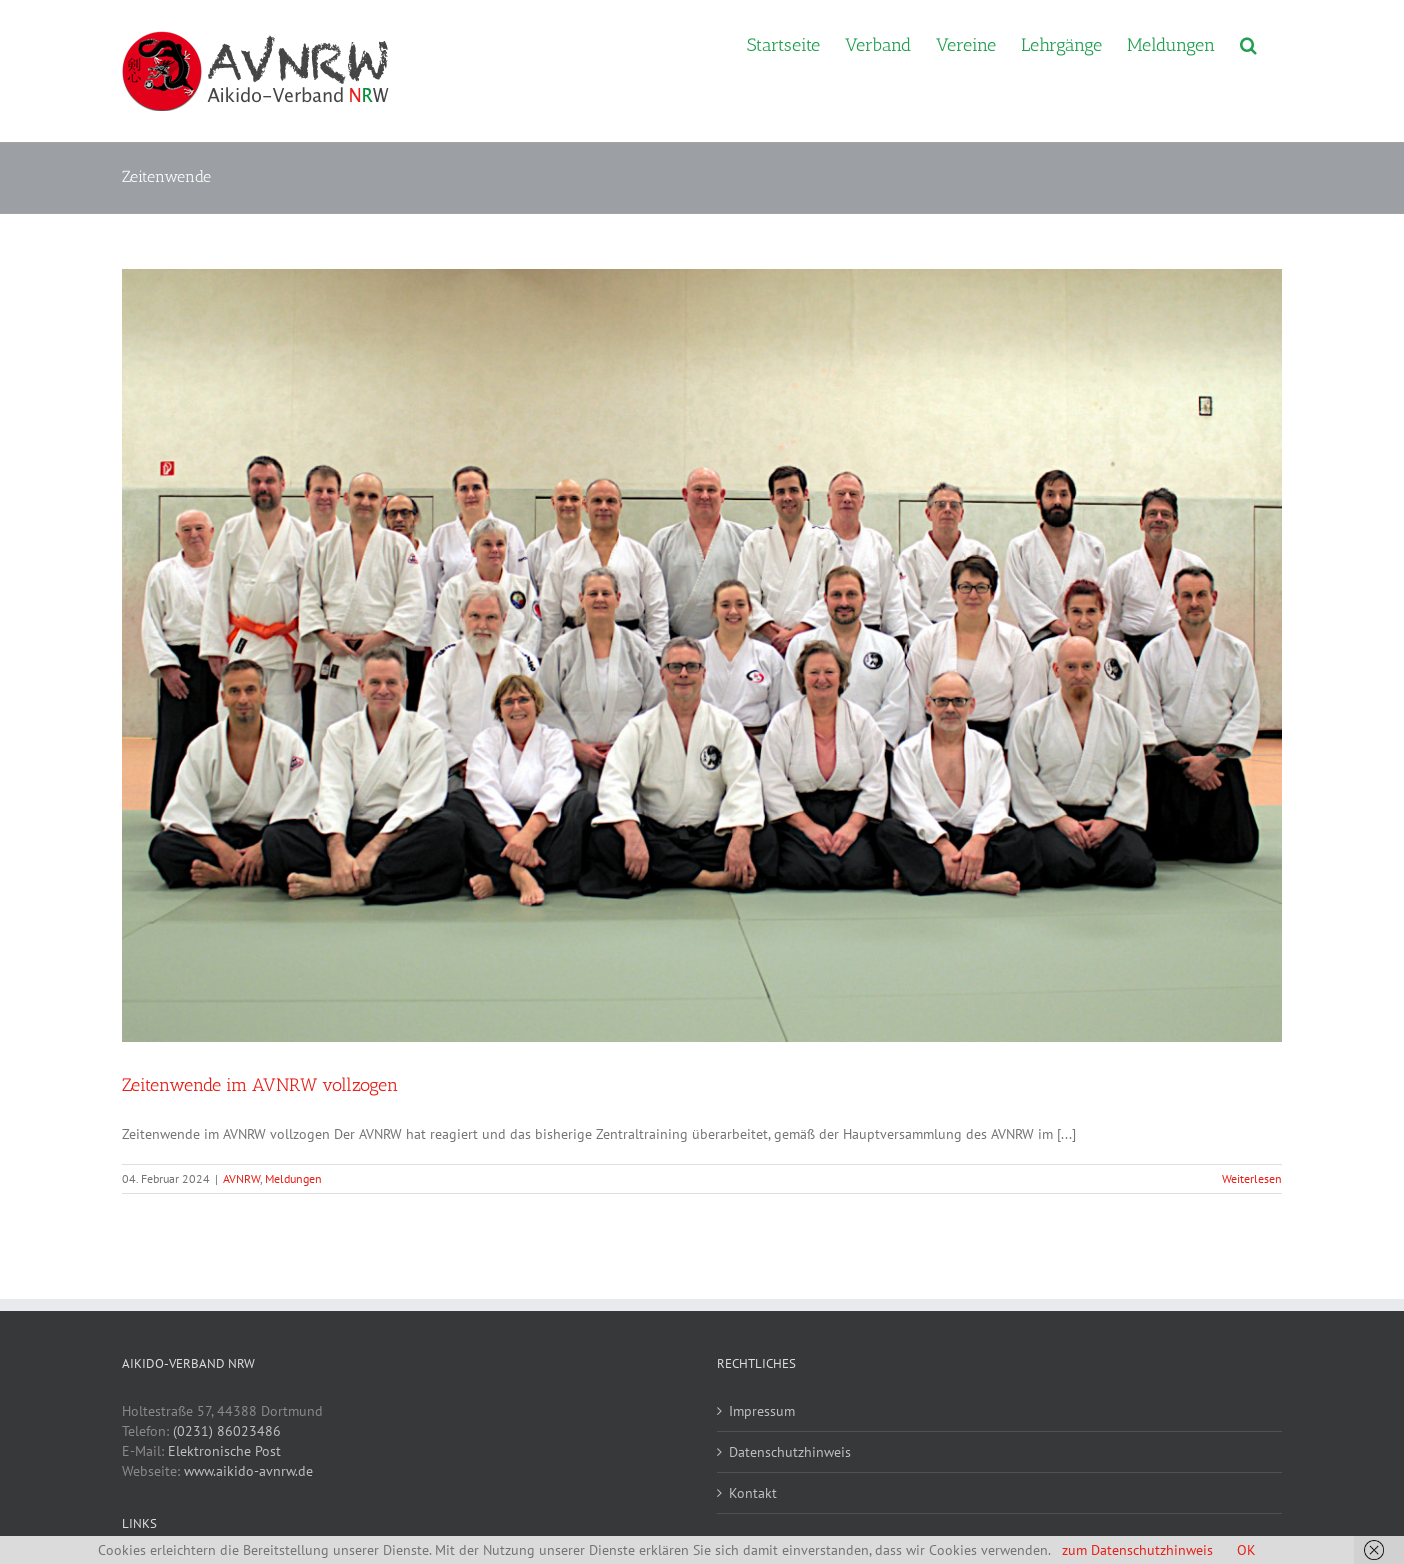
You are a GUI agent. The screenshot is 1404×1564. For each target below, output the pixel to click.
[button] (1248, 43)
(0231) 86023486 (227, 1431)
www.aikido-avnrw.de (248, 1471)
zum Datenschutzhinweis (1137, 1550)
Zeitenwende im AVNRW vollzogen (260, 1085)
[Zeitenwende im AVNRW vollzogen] (702, 655)
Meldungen (293, 1178)
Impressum (762, 1411)
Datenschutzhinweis (790, 1452)
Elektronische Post (224, 1451)
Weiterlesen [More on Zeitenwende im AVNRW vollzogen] (1252, 1178)
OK (1246, 1550)
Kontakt (753, 1493)
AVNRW (241, 1178)
